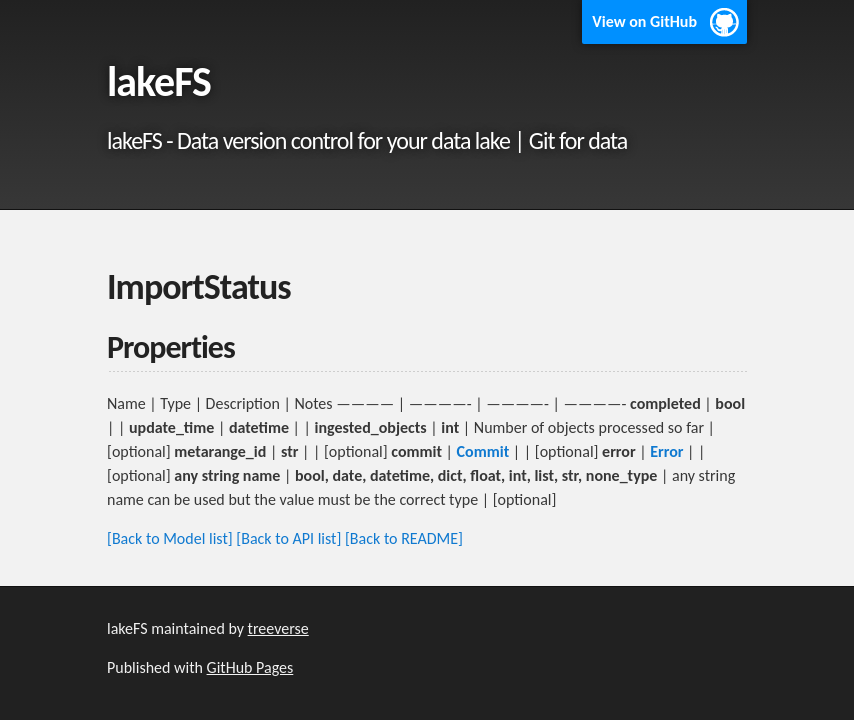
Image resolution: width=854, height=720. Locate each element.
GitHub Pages (250, 667)
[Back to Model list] (170, 538)
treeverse (278, 628)
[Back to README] (404, 538)
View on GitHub (644, 21)
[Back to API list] (288, 538)
